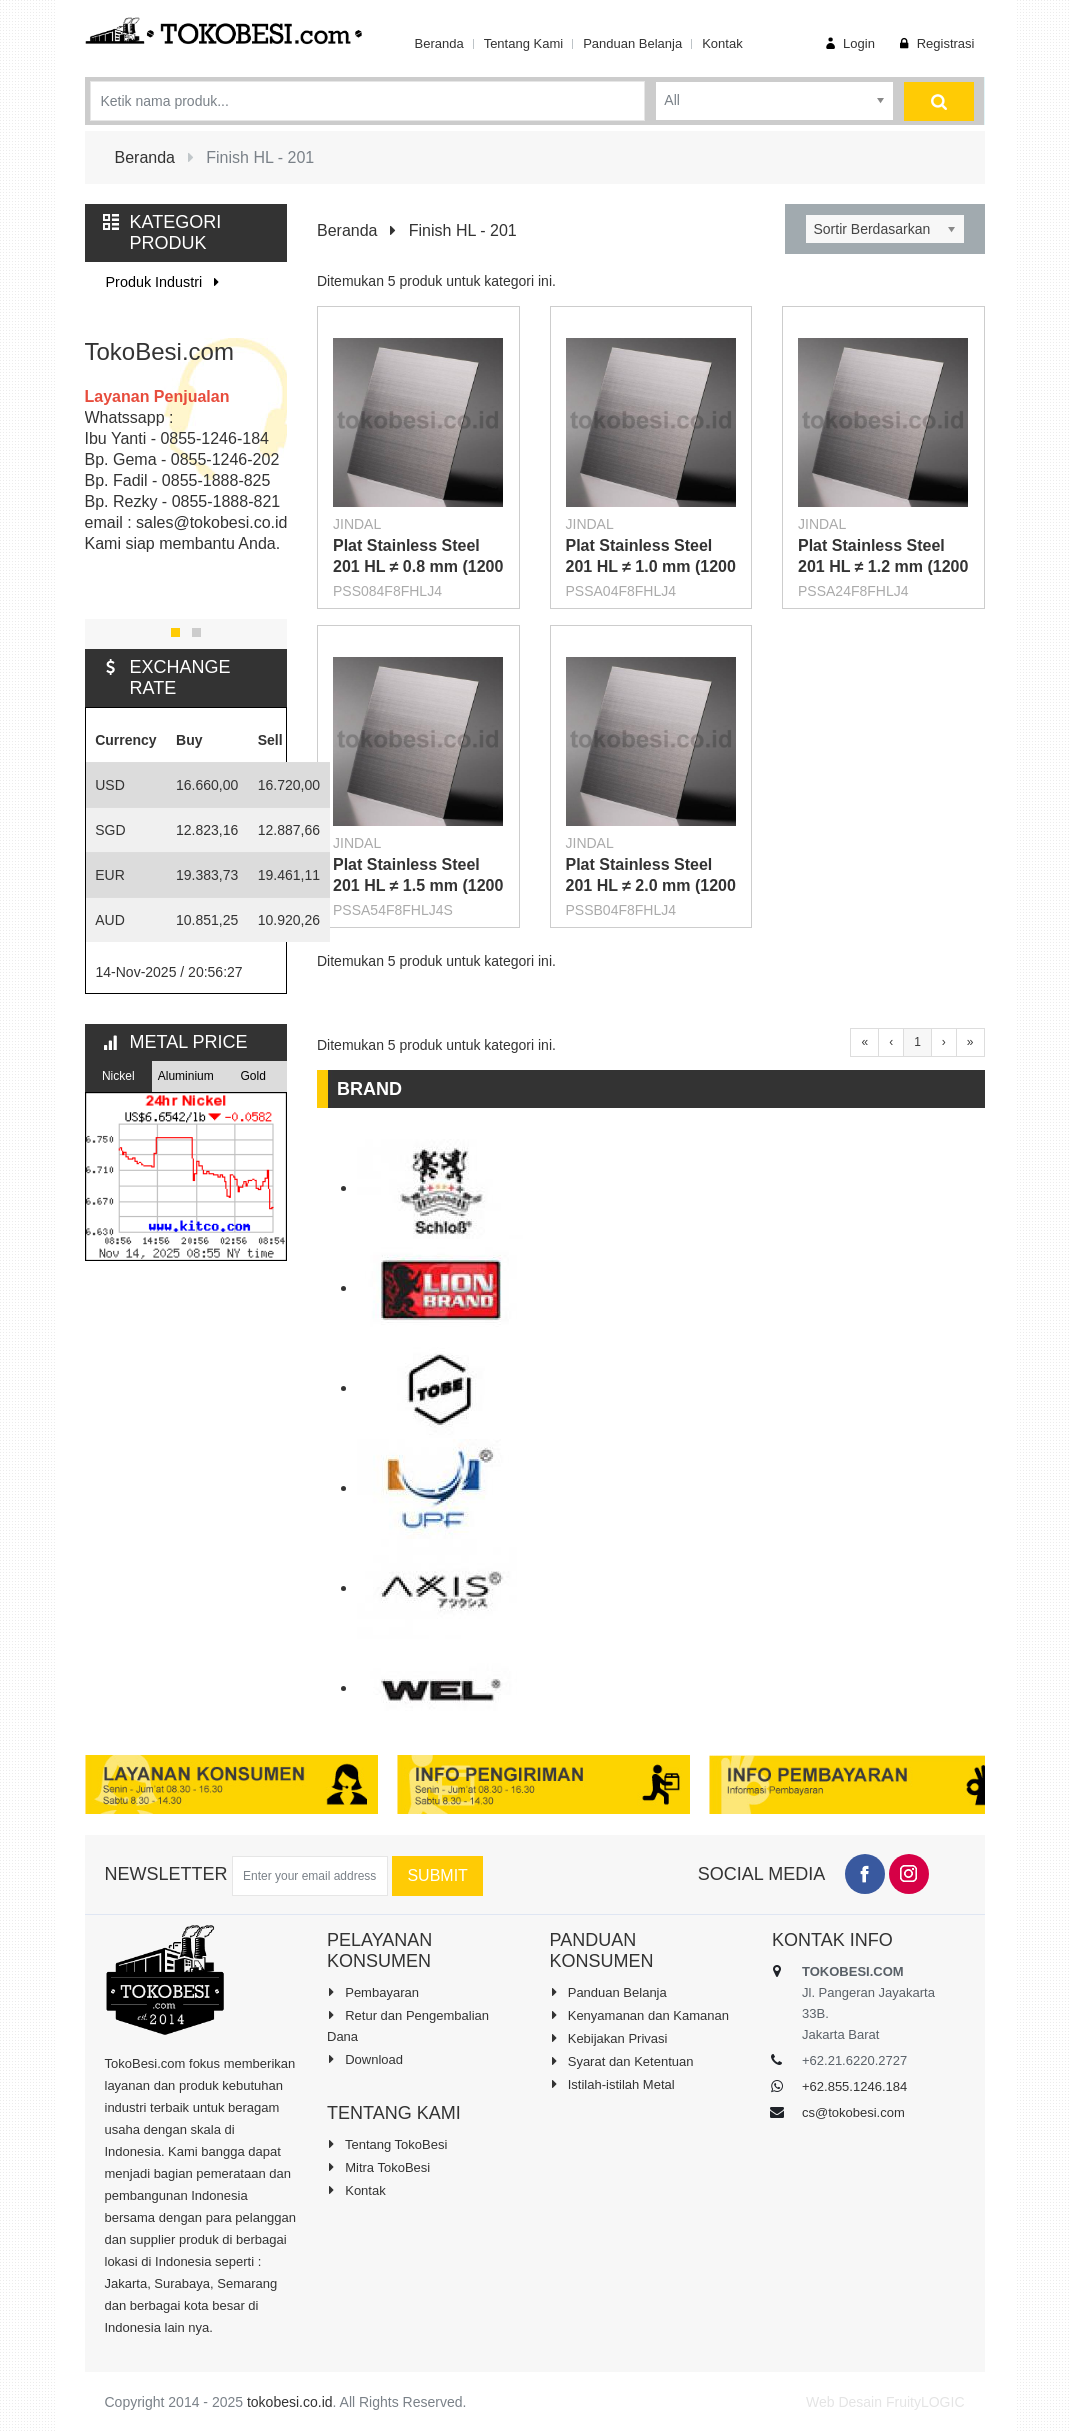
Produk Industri (166, 282)
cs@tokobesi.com (853, 2112)
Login (848, 43)
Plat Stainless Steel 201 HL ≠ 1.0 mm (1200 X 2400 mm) (651, 566)
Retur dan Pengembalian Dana (408, 2025)
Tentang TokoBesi (387, 2144)
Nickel (118, 1076)
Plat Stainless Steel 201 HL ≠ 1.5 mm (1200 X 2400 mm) (418, 885)
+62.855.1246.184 (854, 2086)
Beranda (438, 43)
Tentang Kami (524, 43)
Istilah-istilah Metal (612, 2084)
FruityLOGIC (925, 2402)
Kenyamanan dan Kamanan (639, 2015)
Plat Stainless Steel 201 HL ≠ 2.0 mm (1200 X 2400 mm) (651, 885)
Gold (253, 1076)
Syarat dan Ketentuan (622, 2061)
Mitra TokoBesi (378, 2167)
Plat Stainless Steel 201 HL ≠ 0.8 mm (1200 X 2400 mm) (418, 566)
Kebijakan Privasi (609, 2038)
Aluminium (186, 1076)
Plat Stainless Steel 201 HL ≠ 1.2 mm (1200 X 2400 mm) (883, 566)
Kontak (722, 43)
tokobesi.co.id (290, 2402)
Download (365, 2059)
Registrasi (935, 43)
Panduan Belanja (632, 43)
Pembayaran (373, 1992)
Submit (437, 1875)
